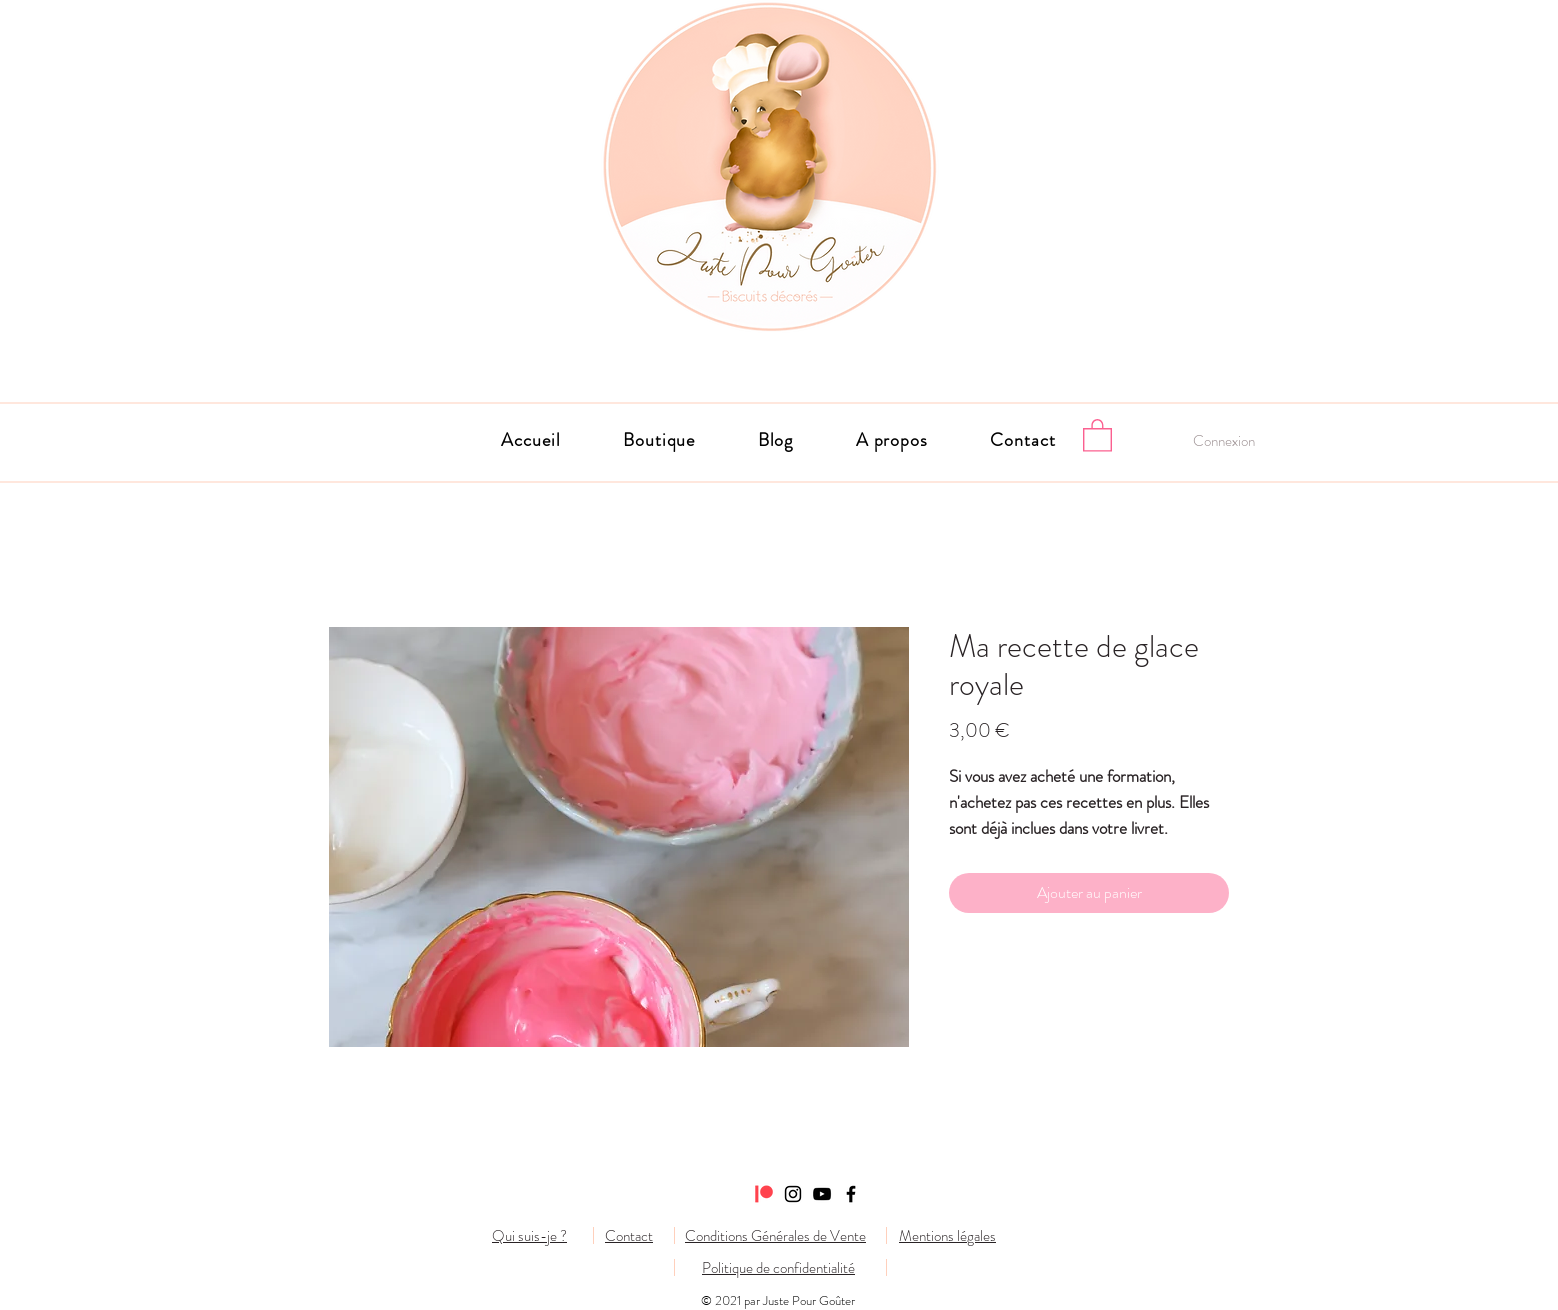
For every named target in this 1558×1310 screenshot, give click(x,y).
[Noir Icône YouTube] (822, 1194)
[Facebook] (851, 1194)
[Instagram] (793, 1194)
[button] (892, 440)
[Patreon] (764, 1194)
